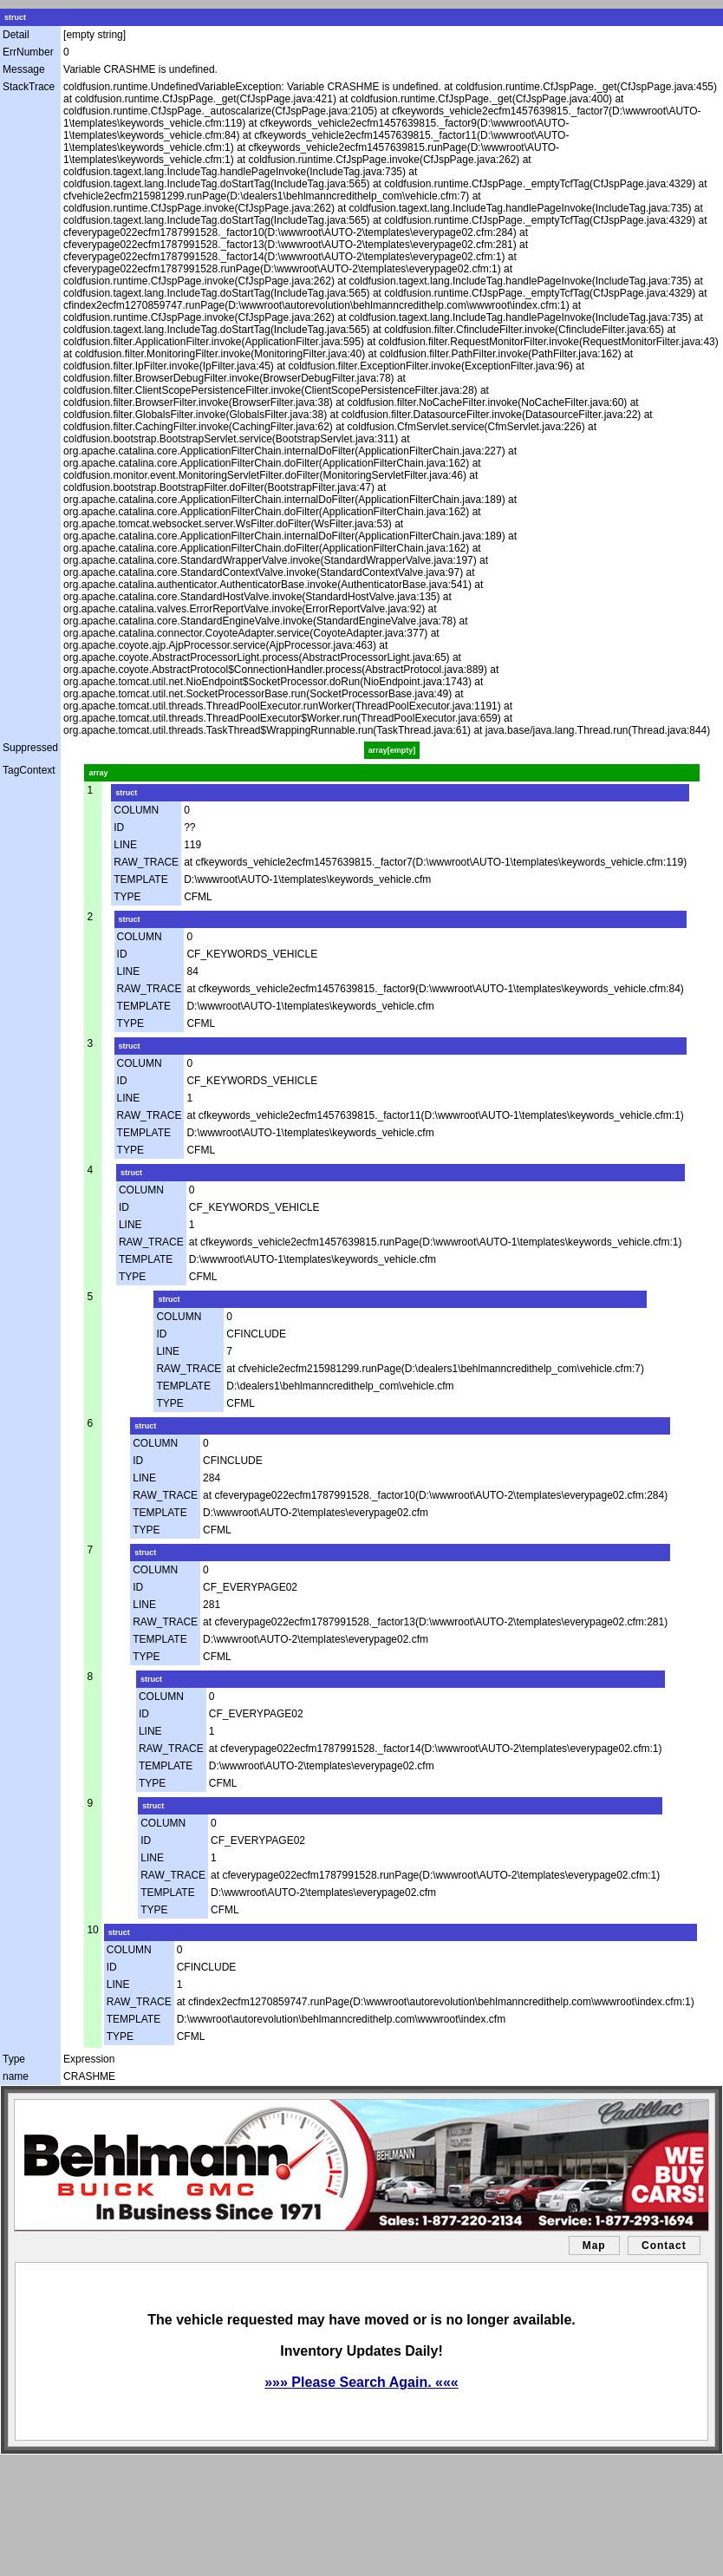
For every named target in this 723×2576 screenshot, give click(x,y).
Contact (664, 2245)
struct (15, 17)
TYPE (127, 897)
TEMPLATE (140, 879)
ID (119, 827)
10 (92, 1930)
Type (14, 2059)
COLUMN (136, 810)
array (97, 772)
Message (24, 69)
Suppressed (30, 748)
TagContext (29, 770)
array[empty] (392, 750)
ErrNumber (28, 52)
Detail (16, 35)
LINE (125, 845)
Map (594, 2245)
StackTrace (29, 87)
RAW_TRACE (146, 862)
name (16, 2076)
